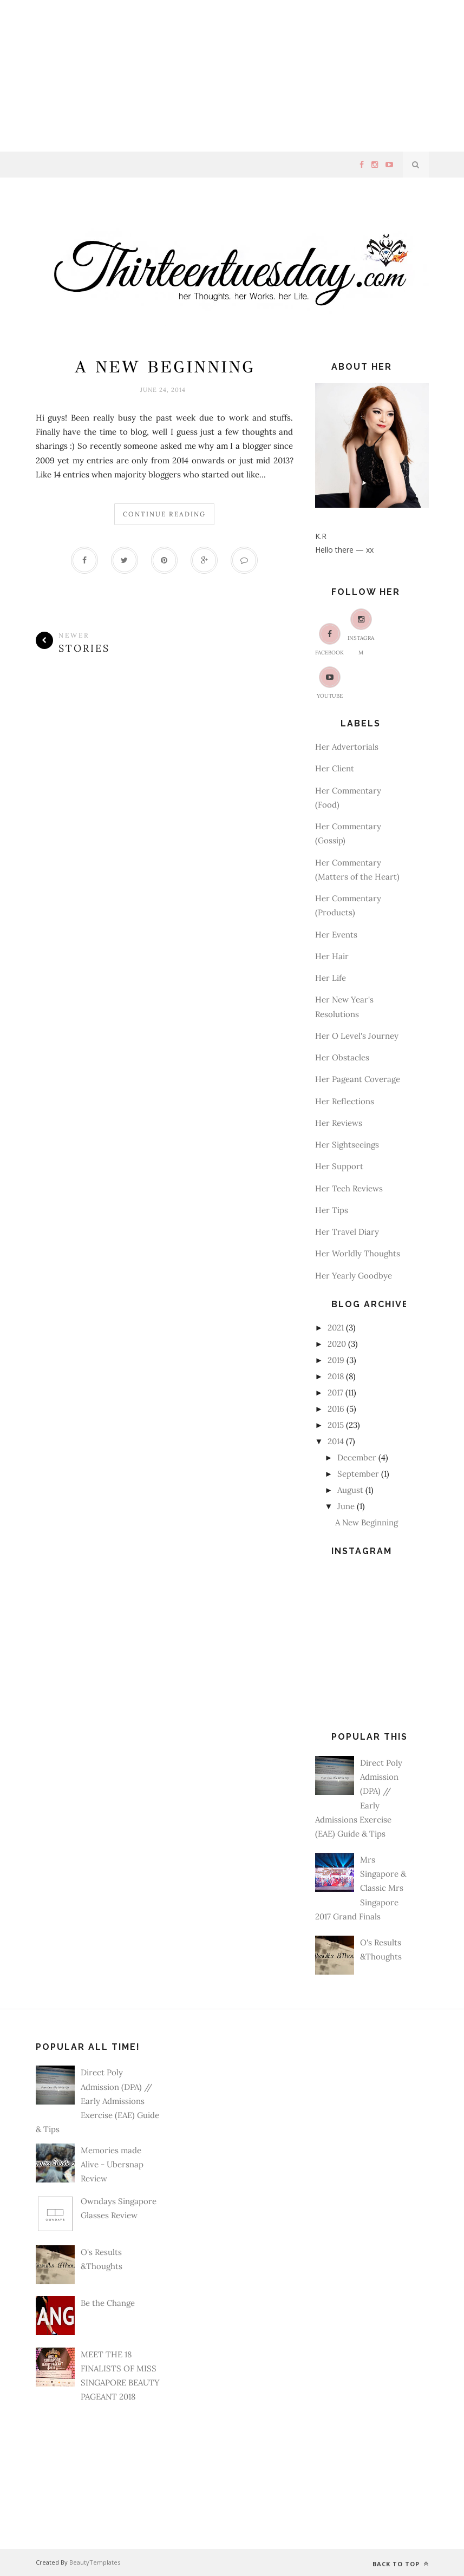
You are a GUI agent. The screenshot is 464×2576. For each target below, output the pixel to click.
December (356, 1457)
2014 (336, 1441)
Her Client (334, 768)
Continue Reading (164, 514)
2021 (336, 1327)
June (346, 1506)
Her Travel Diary (347, 1232)
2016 (336, 1409)
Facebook (329, 639)
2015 (336, 1425)
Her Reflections (344, 1101)
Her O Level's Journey (356, 1036)
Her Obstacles (342, 1057)
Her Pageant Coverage (357, 1079)
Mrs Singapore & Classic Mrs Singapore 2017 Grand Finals (360, 1888)
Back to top (400, 2564)
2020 (337, 1344)
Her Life (330, 978)
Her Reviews (338, 1123)
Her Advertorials (346, 747)
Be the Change (108, 2303)
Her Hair (332, 956)
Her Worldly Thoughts (357, 1253)
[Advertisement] (232, 76)
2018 (336, 1376)
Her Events (336, 934)
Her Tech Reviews (349, 1188)
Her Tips (331, 1210)
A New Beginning (164, 367)
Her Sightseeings (347, 1144)
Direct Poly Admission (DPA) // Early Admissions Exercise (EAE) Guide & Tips (97, 2100)
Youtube (330, 682)
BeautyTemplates (94, 2562)
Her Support (339, 1166)
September (358, 1474)
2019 (336, 1360)
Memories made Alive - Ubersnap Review (112, 2164)
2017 (335, 1392)
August (350, 1490)
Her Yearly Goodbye (353, 1275)
